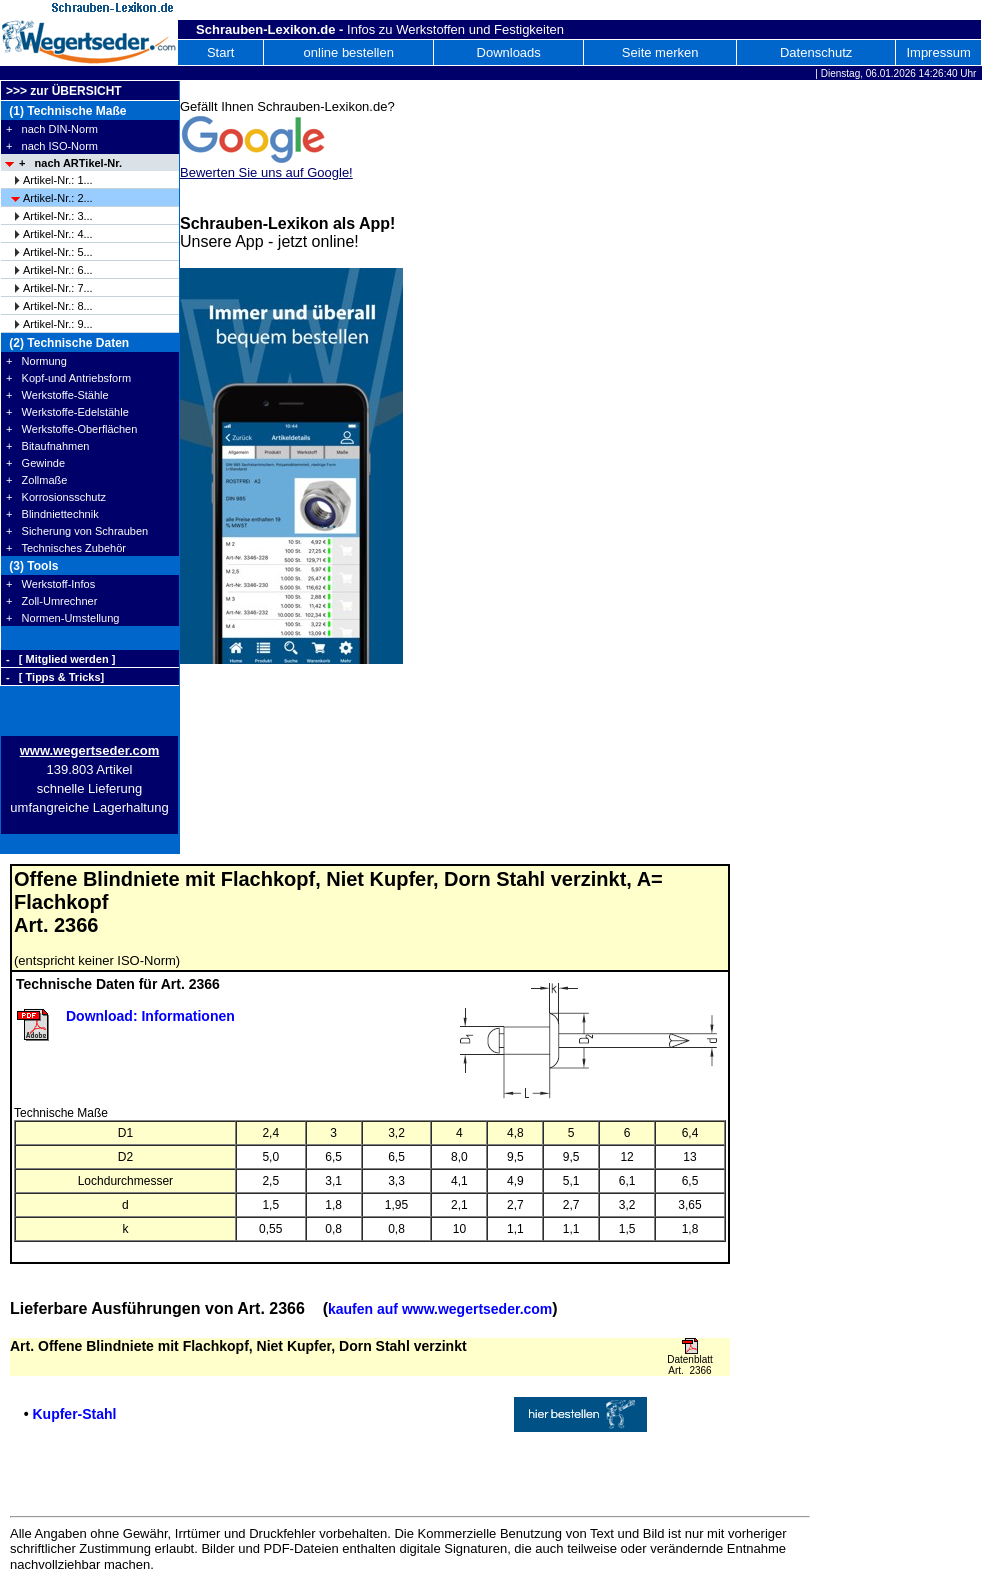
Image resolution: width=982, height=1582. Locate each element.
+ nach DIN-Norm (52, 129)
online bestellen (349, 52)
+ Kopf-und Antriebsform (68, 378)
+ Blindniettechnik (52, 514)
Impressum (938, 52)
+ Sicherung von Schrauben (77, 531)
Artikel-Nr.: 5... (58, 252)
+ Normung (36, 361)
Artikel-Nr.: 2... (58, 198)
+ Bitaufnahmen (47, 446)
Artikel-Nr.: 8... (58, 306)
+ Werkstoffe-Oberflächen (71, 429)
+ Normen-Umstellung (62, 618)
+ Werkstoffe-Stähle (57, 395)
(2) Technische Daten (67, 343)
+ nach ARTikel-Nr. (70, 163)
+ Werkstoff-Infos (50, 584)
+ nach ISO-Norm (52, 146)
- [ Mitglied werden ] (60, 659)
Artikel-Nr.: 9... (58, 324)
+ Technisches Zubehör (66, 548)
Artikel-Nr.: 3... (58, 216)
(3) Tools (32, 566)
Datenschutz (816, 52)
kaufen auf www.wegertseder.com (440, 1309)
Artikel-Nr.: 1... (58, 180)
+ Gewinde (35, 463)
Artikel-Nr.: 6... (58, 270)
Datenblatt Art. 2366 (690, 1365)
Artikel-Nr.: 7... (58, 288)
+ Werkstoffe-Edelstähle (67, 412)
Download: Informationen (150, 1016)
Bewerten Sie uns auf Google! (266, 172)
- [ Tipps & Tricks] (55, 677)
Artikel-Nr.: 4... (58, 234)
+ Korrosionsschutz (56, 497)
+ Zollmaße (36, 480)
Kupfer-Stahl (74, 1414)
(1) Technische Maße (66, 111)
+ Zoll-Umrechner (51, 601)
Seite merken (660, 52)
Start (220, 52)
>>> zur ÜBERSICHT (64, 91)
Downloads (509, 52)
